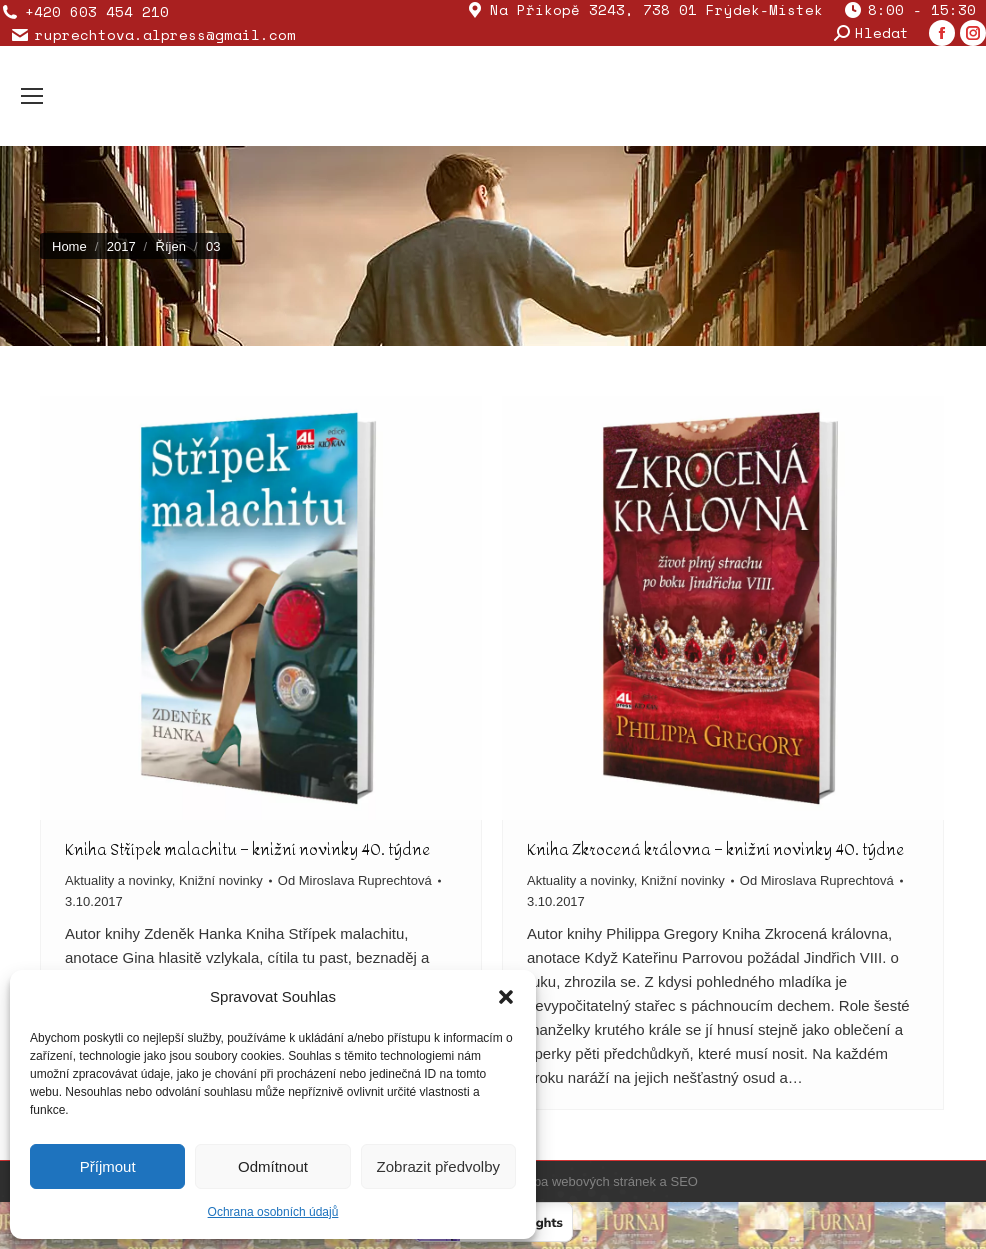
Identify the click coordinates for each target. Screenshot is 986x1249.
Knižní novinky (221, 880)
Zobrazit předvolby (438, 1166)
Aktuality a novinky (118, 880)
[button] (506, 997)
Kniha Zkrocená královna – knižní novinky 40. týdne (715, 849)
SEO (683, 1181)
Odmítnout (273, 1166)
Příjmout (108, 1166)
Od (355, 880)
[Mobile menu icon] (32, 96)
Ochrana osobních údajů (273, 1212)
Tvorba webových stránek (582, 1181)
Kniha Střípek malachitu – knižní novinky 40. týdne (247, 849)
